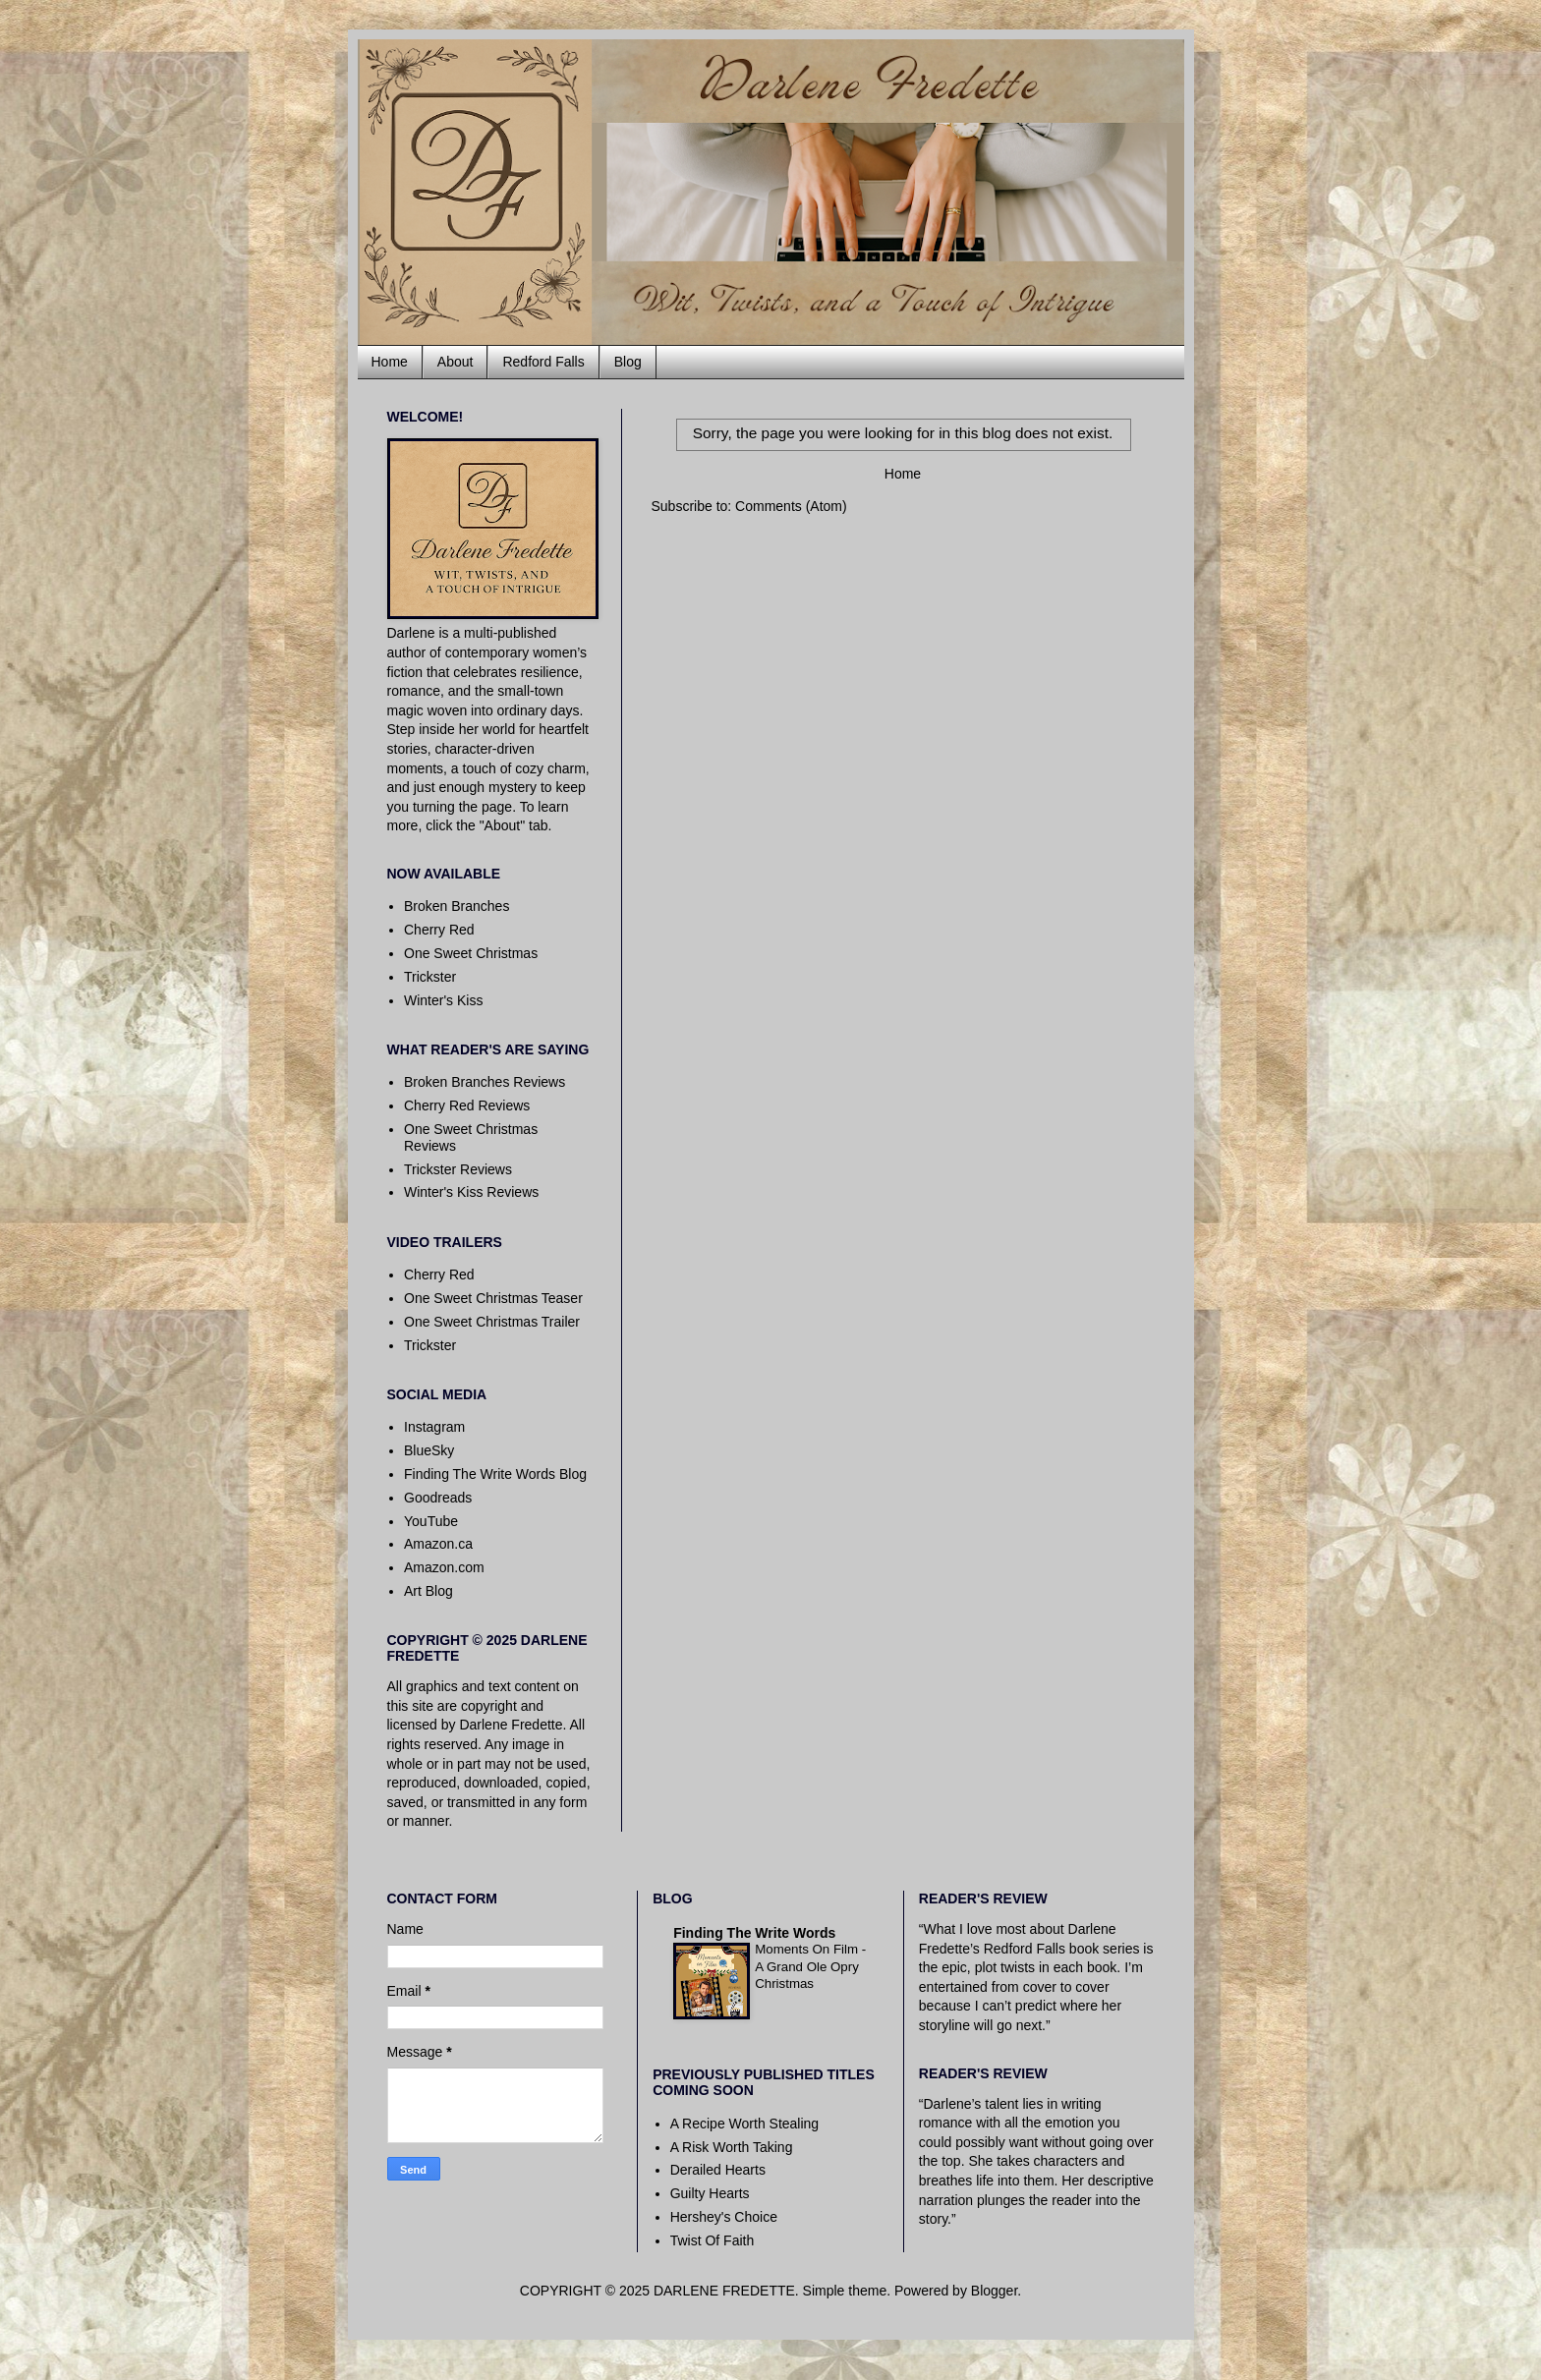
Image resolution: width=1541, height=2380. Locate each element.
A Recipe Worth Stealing (745, 2123)
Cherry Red (439, 929)
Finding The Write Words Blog (495, 1474)
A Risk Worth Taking (731, 2147)
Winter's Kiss (443, 1000)
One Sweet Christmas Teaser (493, 1298)
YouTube (431, 1521)
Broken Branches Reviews (484, 1082)
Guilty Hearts (710, 2193)
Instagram (434, 1427)
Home (389, 361)
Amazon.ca (438, 1544)
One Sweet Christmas (471, 953)
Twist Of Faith (712, 2240)
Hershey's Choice (723, 2217)
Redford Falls (543, 361)
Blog (628, 361)
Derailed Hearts (718, 2170)
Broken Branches (456, 906)
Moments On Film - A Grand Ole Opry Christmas (810, 1966)
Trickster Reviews (458, 1169)
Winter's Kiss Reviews (471, 1192)
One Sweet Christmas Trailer (492, 1322)
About (455, 361)
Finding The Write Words (754, 1933)
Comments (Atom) (791, 506)
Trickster (430, 977)
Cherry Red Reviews (467, 1105)
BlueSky (429, 1450)
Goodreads (438, 1497)
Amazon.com (444, 1567)
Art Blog (428, 1591)
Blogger (994, 2290)
